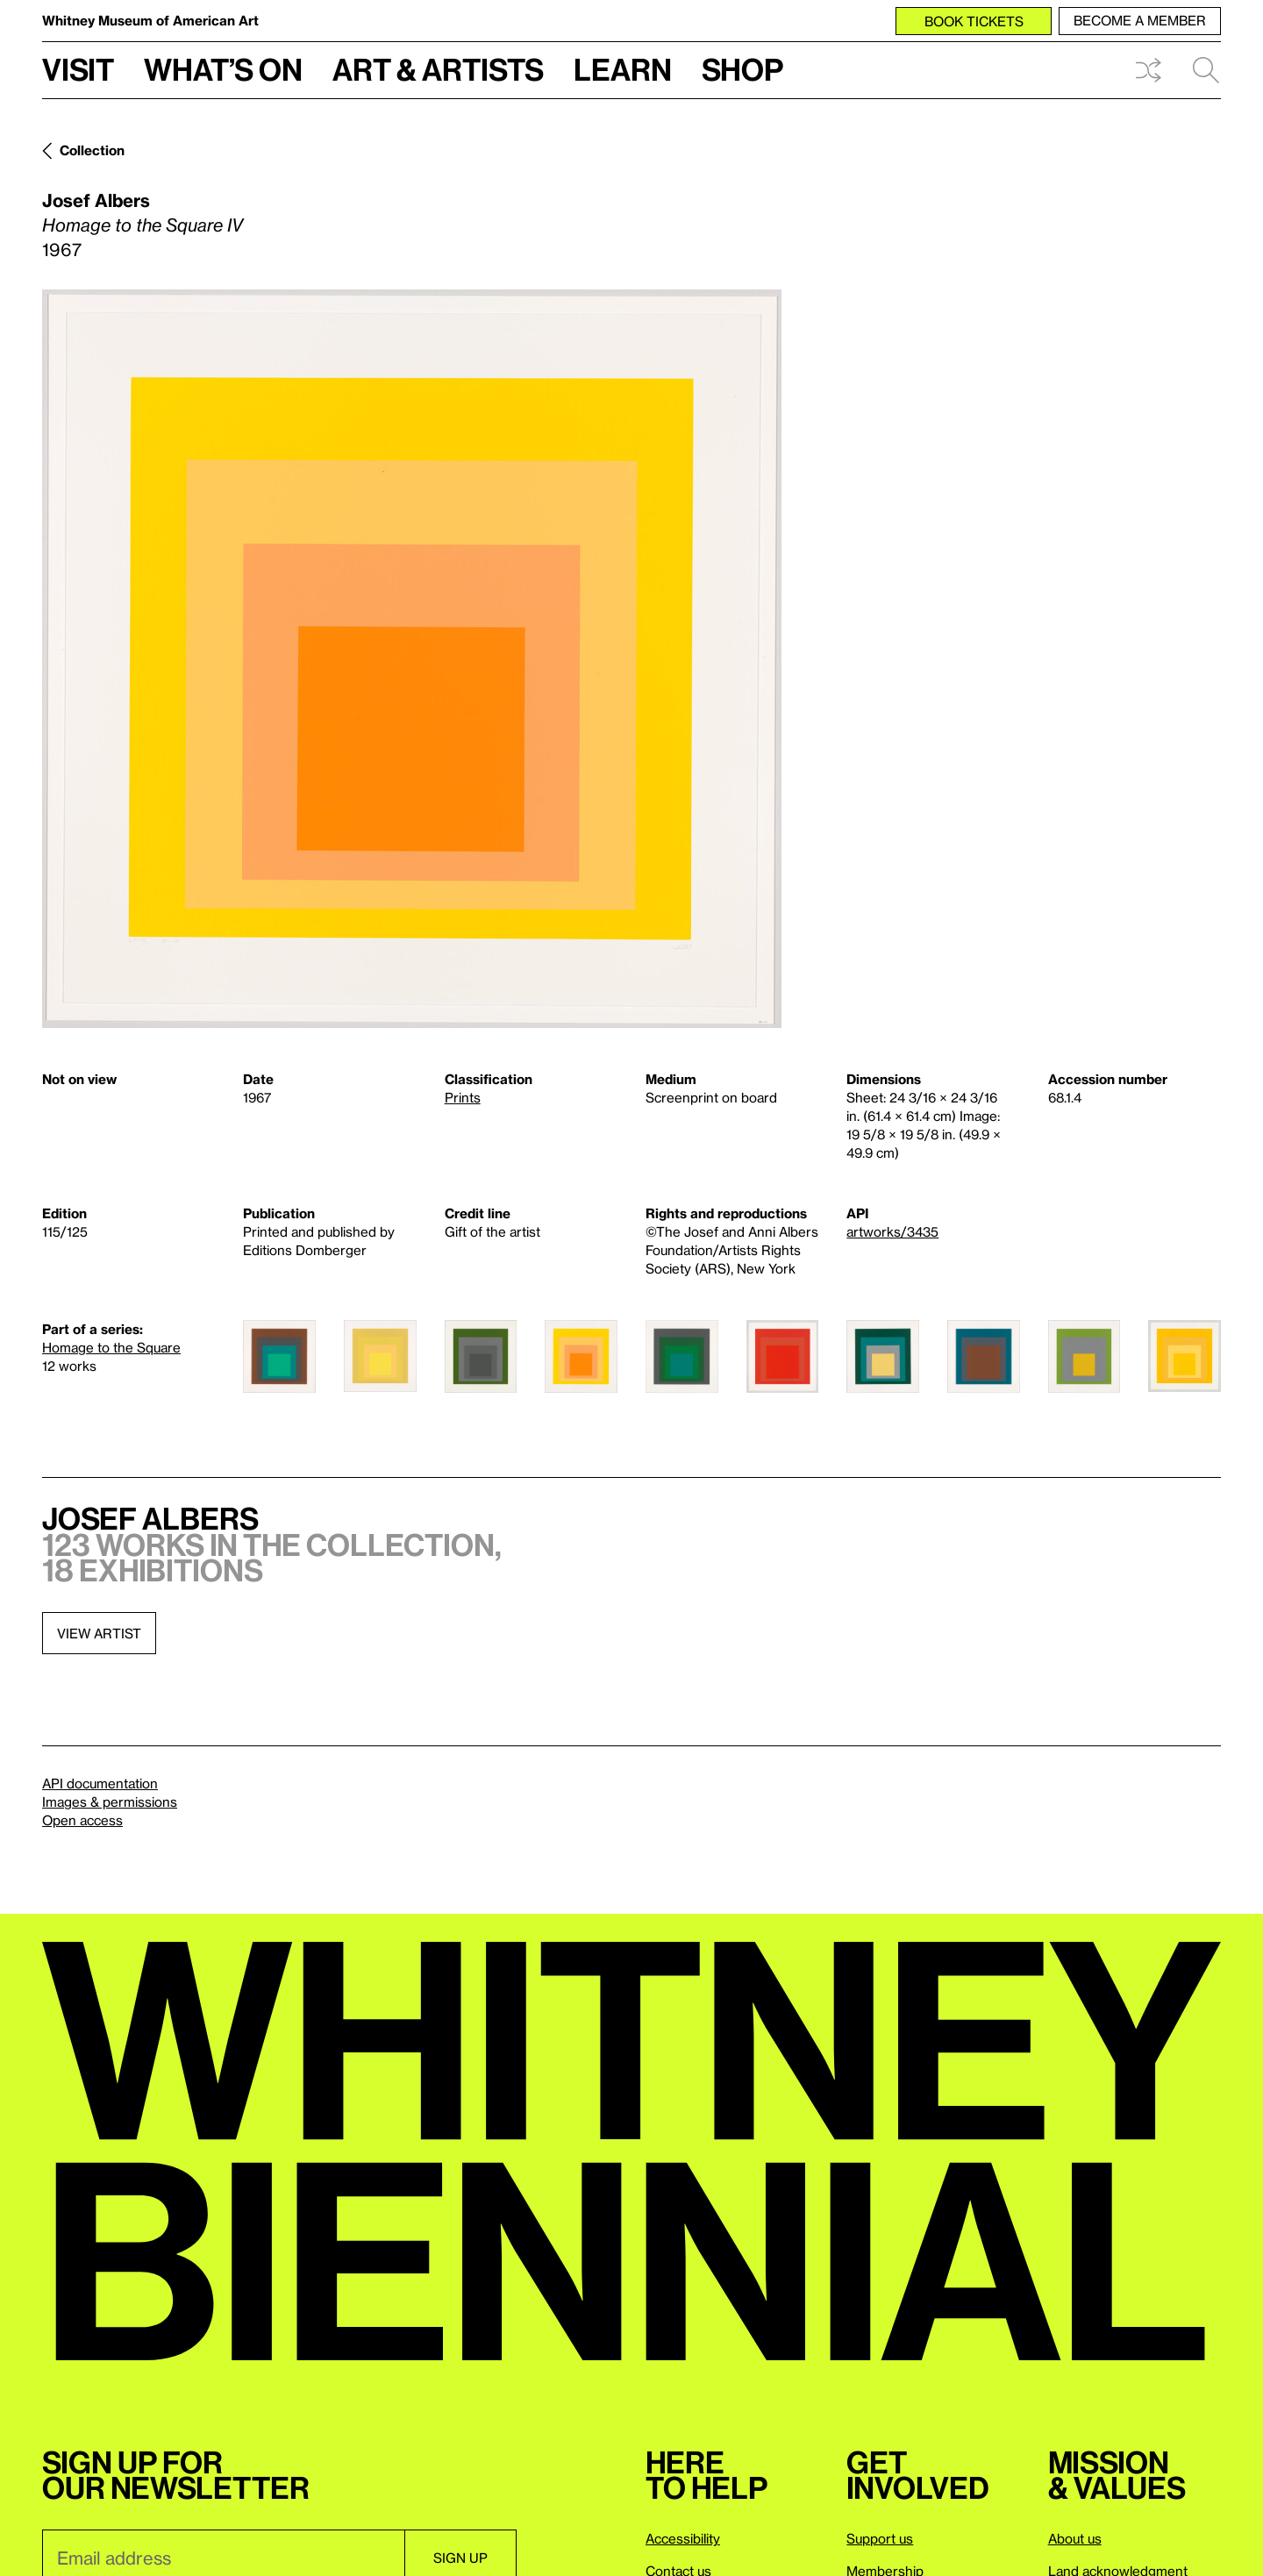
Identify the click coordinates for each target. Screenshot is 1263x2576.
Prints (463, 1097)
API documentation (100, 1783)
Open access (82, 1820)
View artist (99, 1633)
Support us (879, 2538)
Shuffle (1148, 70)
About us (1075, 2538)
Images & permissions (109, 1801)
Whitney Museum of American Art (150, 20)
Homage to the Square (111, 1347)
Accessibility (683, 2538)
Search (1206, 70)
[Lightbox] (411, 658)
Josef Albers (96, 200)
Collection (92, 150)
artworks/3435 (892, 1231)
